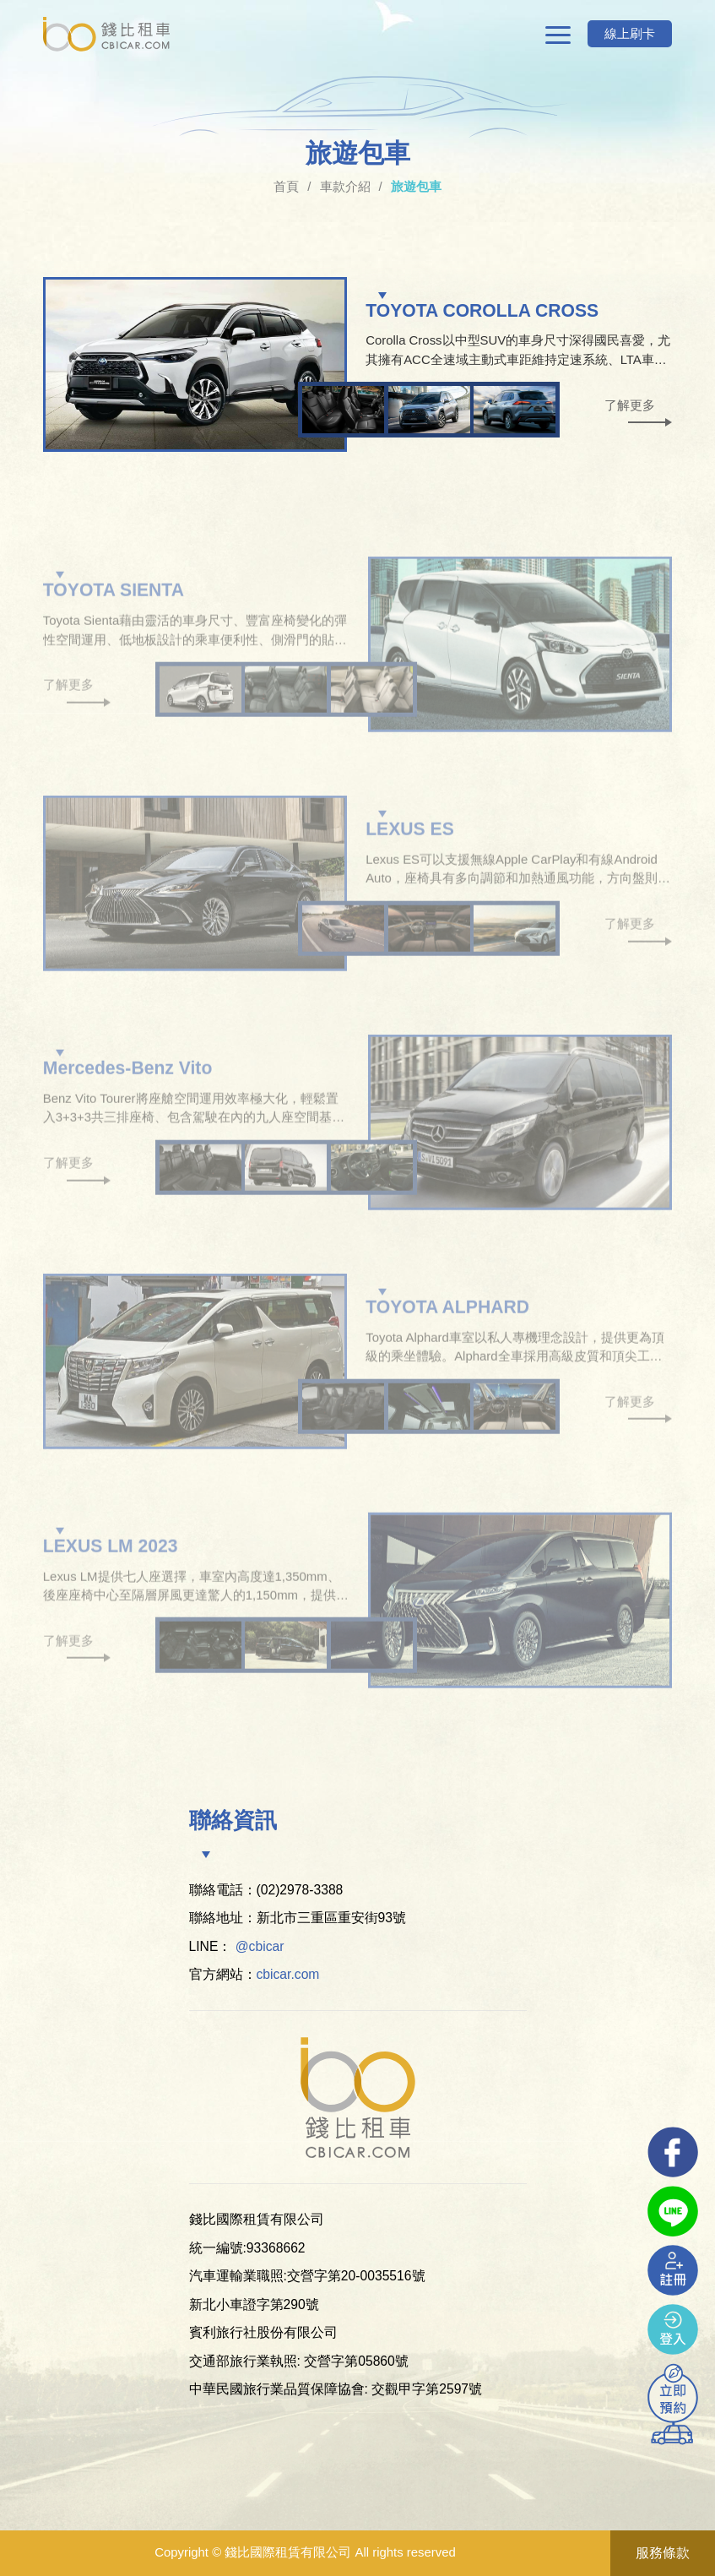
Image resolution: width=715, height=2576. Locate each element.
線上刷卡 (629, 33)
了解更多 (629, 405)
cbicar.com (288, 1974)
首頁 (286, 186)
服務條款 (663, 2553)
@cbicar (260, 1946)
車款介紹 (345, 186)
